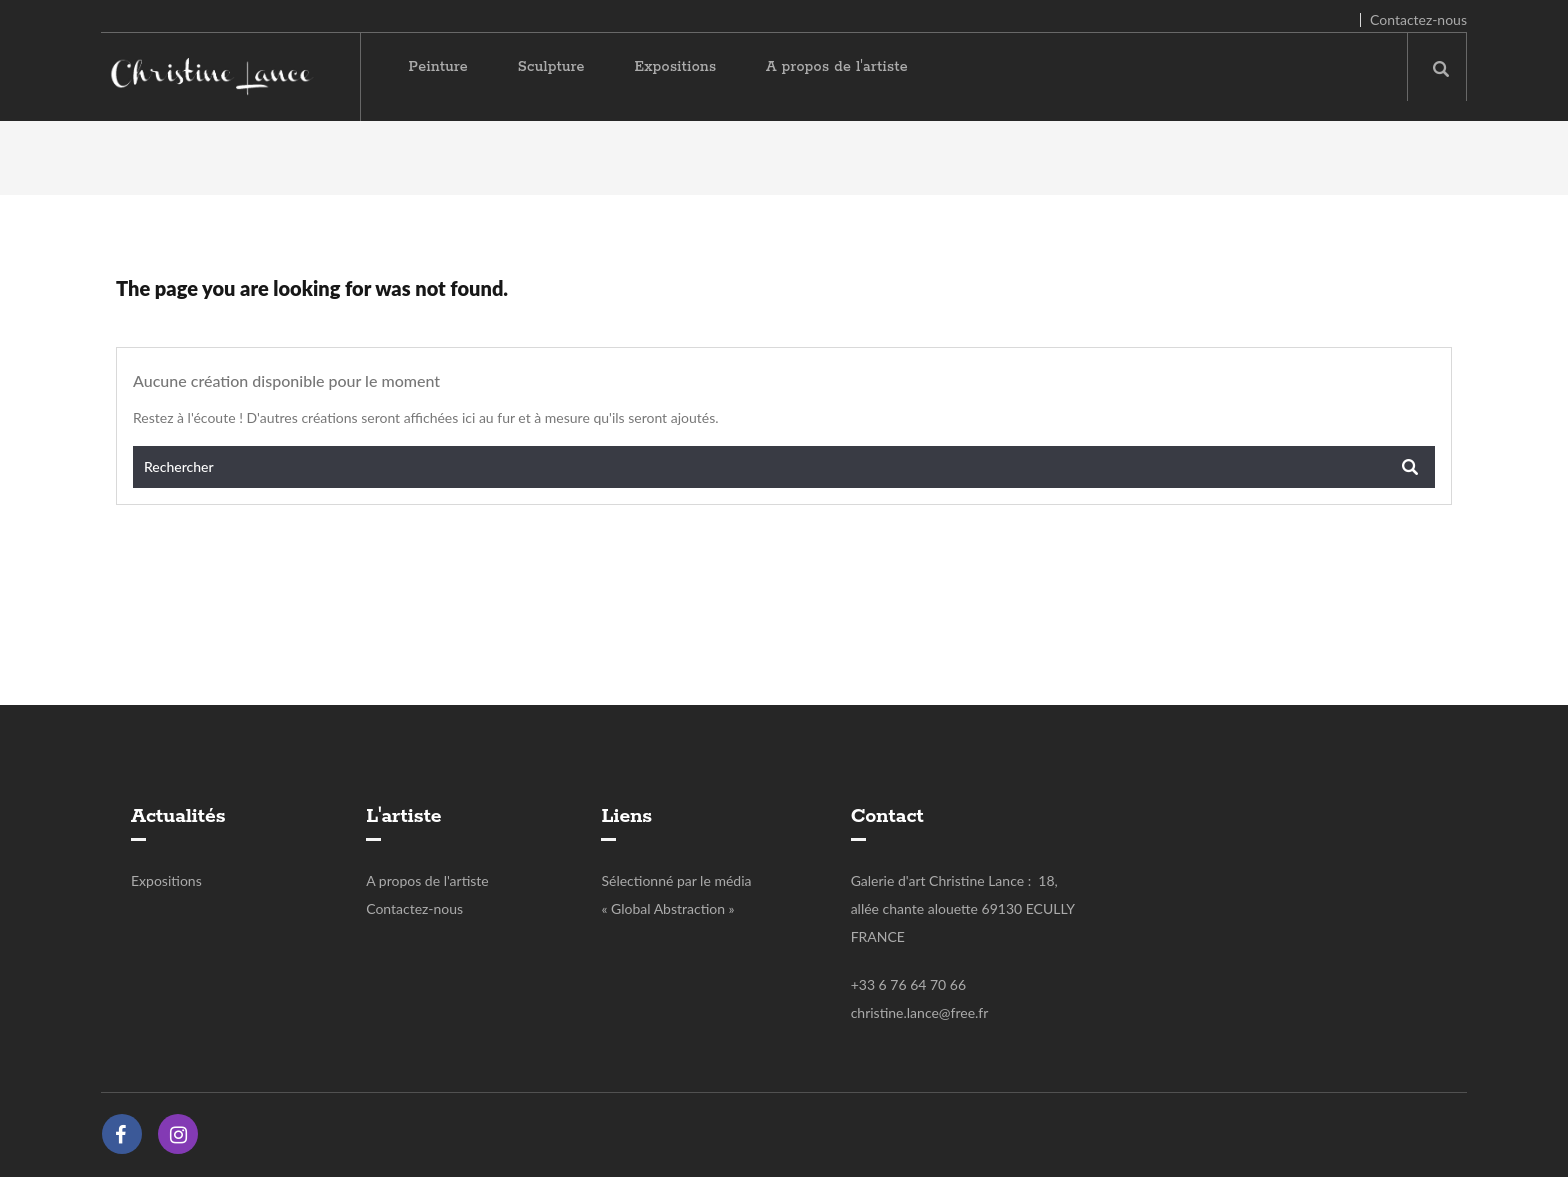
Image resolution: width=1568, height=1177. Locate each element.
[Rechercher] (784, 467)
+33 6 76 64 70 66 (908, 984)
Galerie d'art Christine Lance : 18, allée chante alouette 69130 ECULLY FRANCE (963, 908)
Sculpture (551, 67)
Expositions (675, 67)
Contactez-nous (1418, 19)
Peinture (439, 67)
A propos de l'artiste (837, 67)
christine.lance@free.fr (920, 1012)
